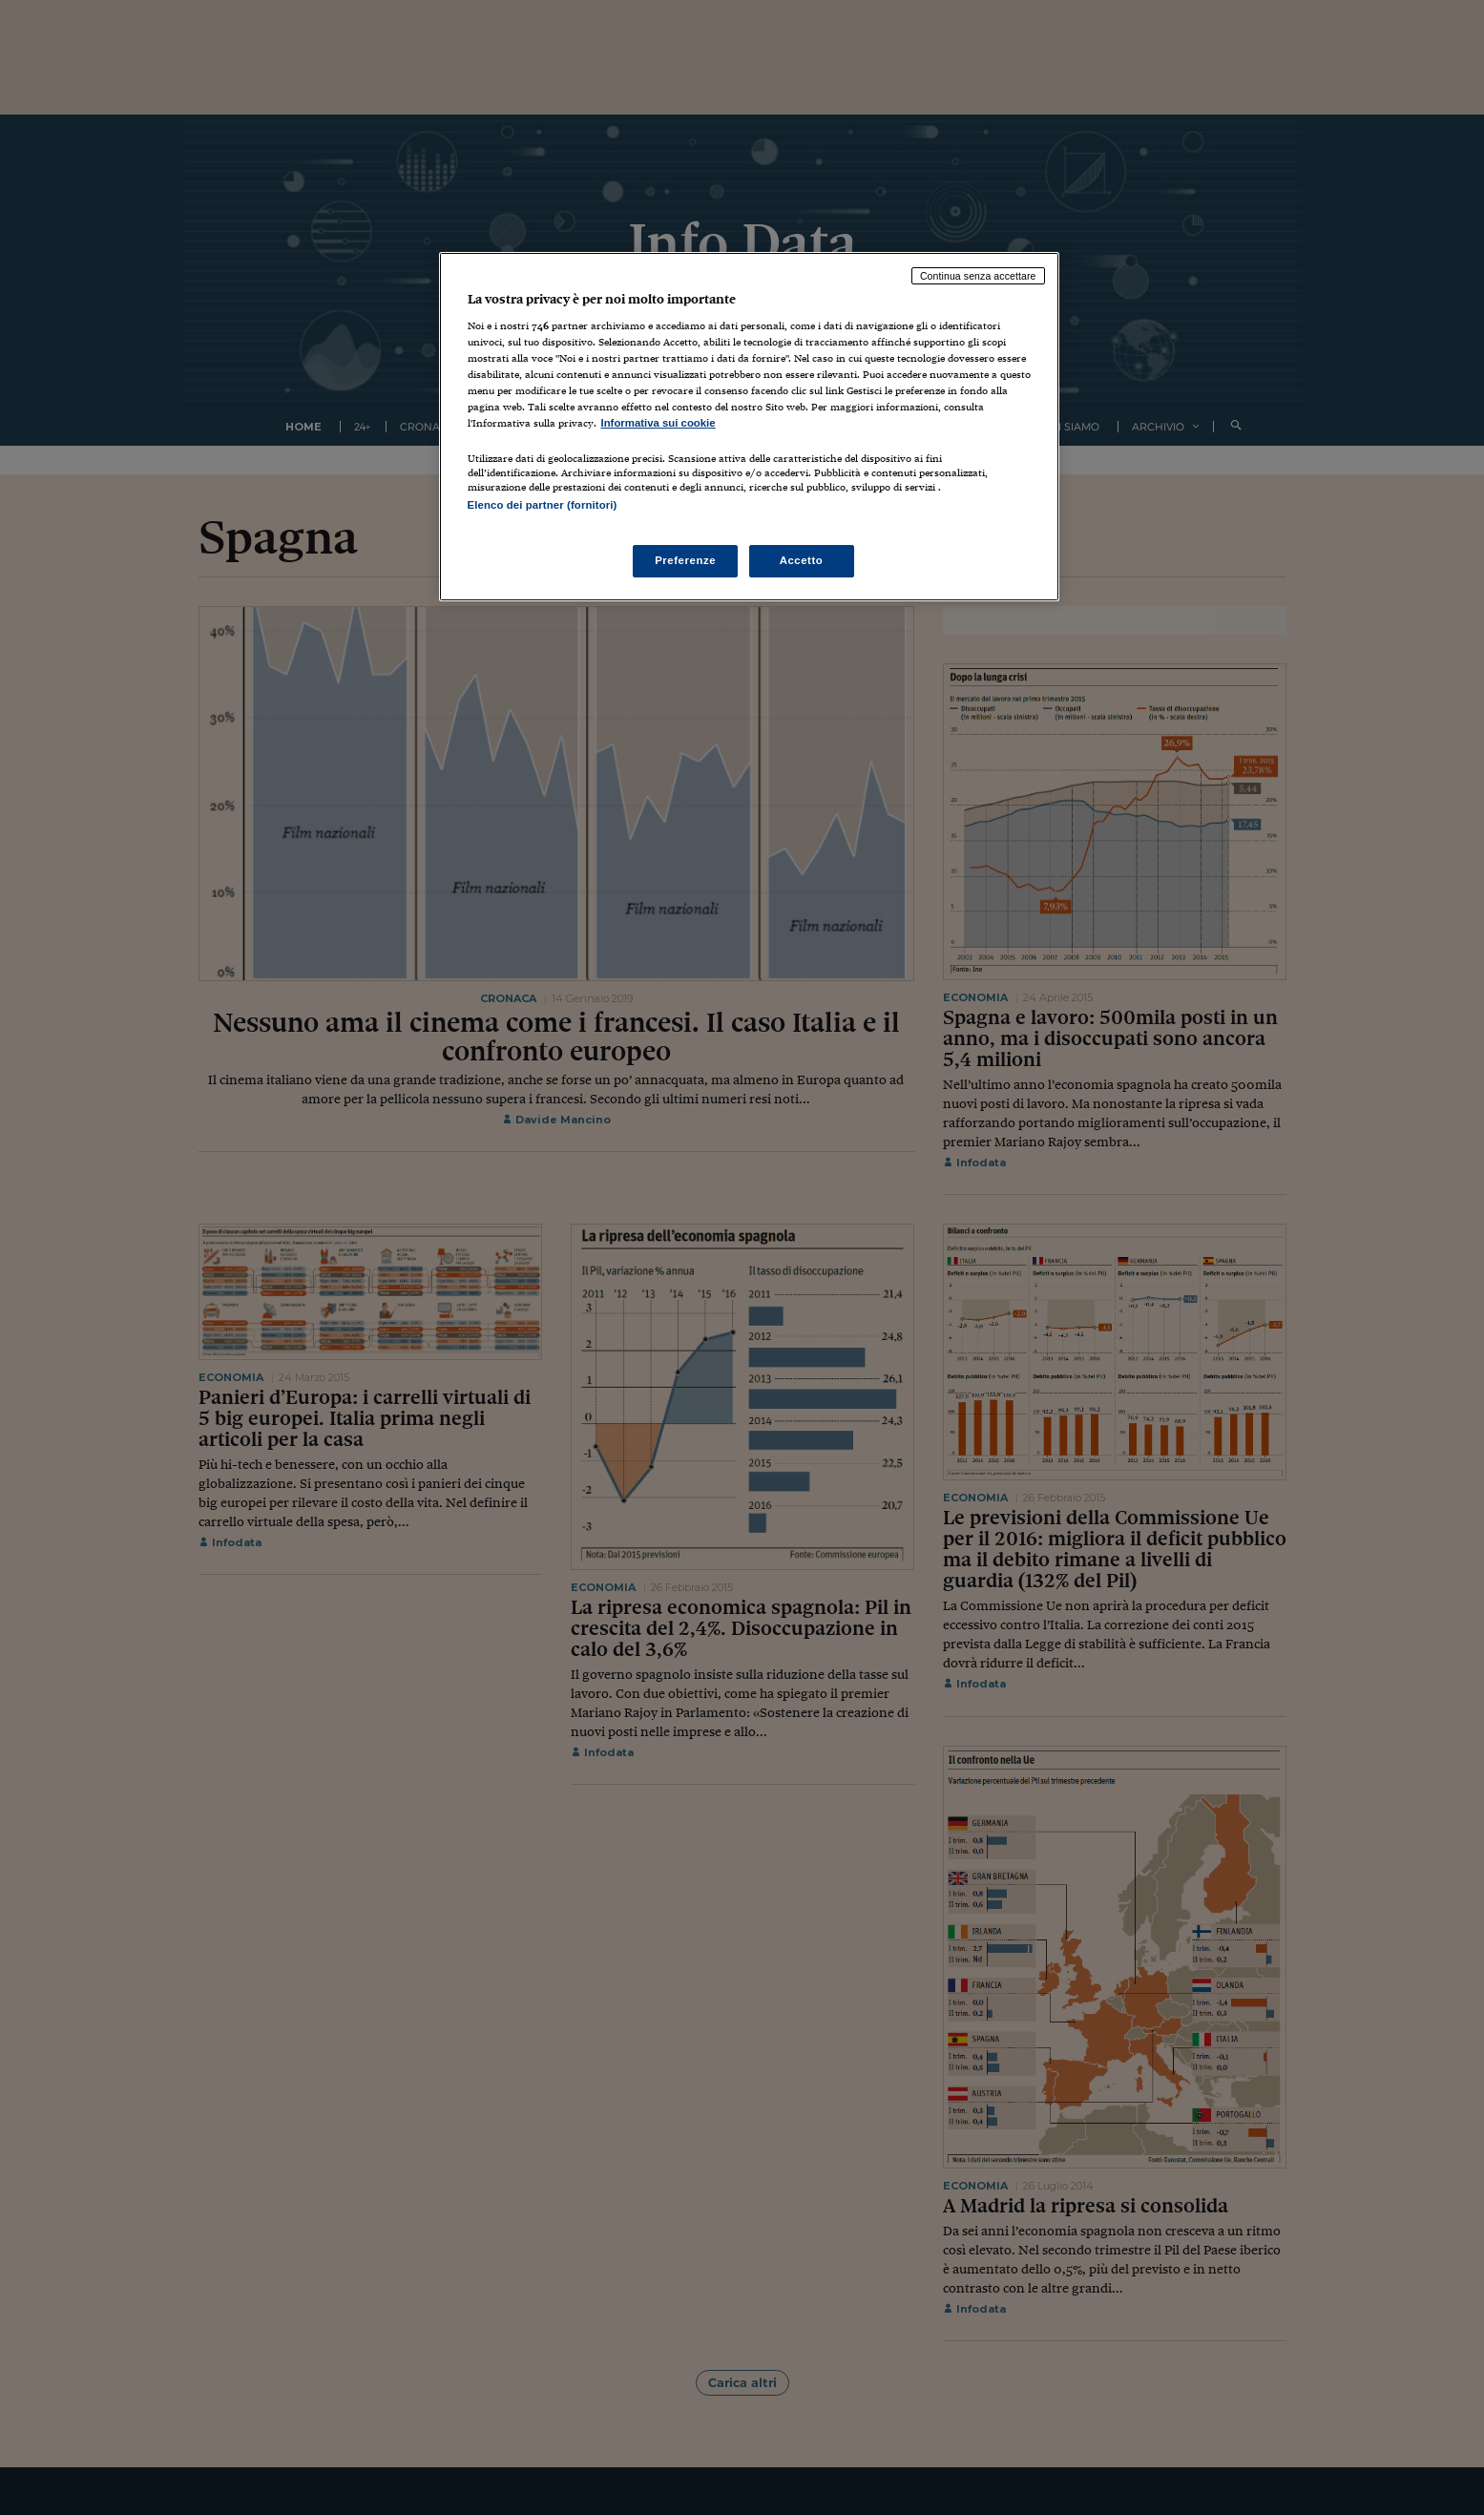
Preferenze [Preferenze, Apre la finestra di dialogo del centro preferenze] (685, 560)
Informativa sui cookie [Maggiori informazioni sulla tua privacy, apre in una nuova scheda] (658, 423)
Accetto (802, 560)
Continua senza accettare (978, 276)
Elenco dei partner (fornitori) (542, 505)
